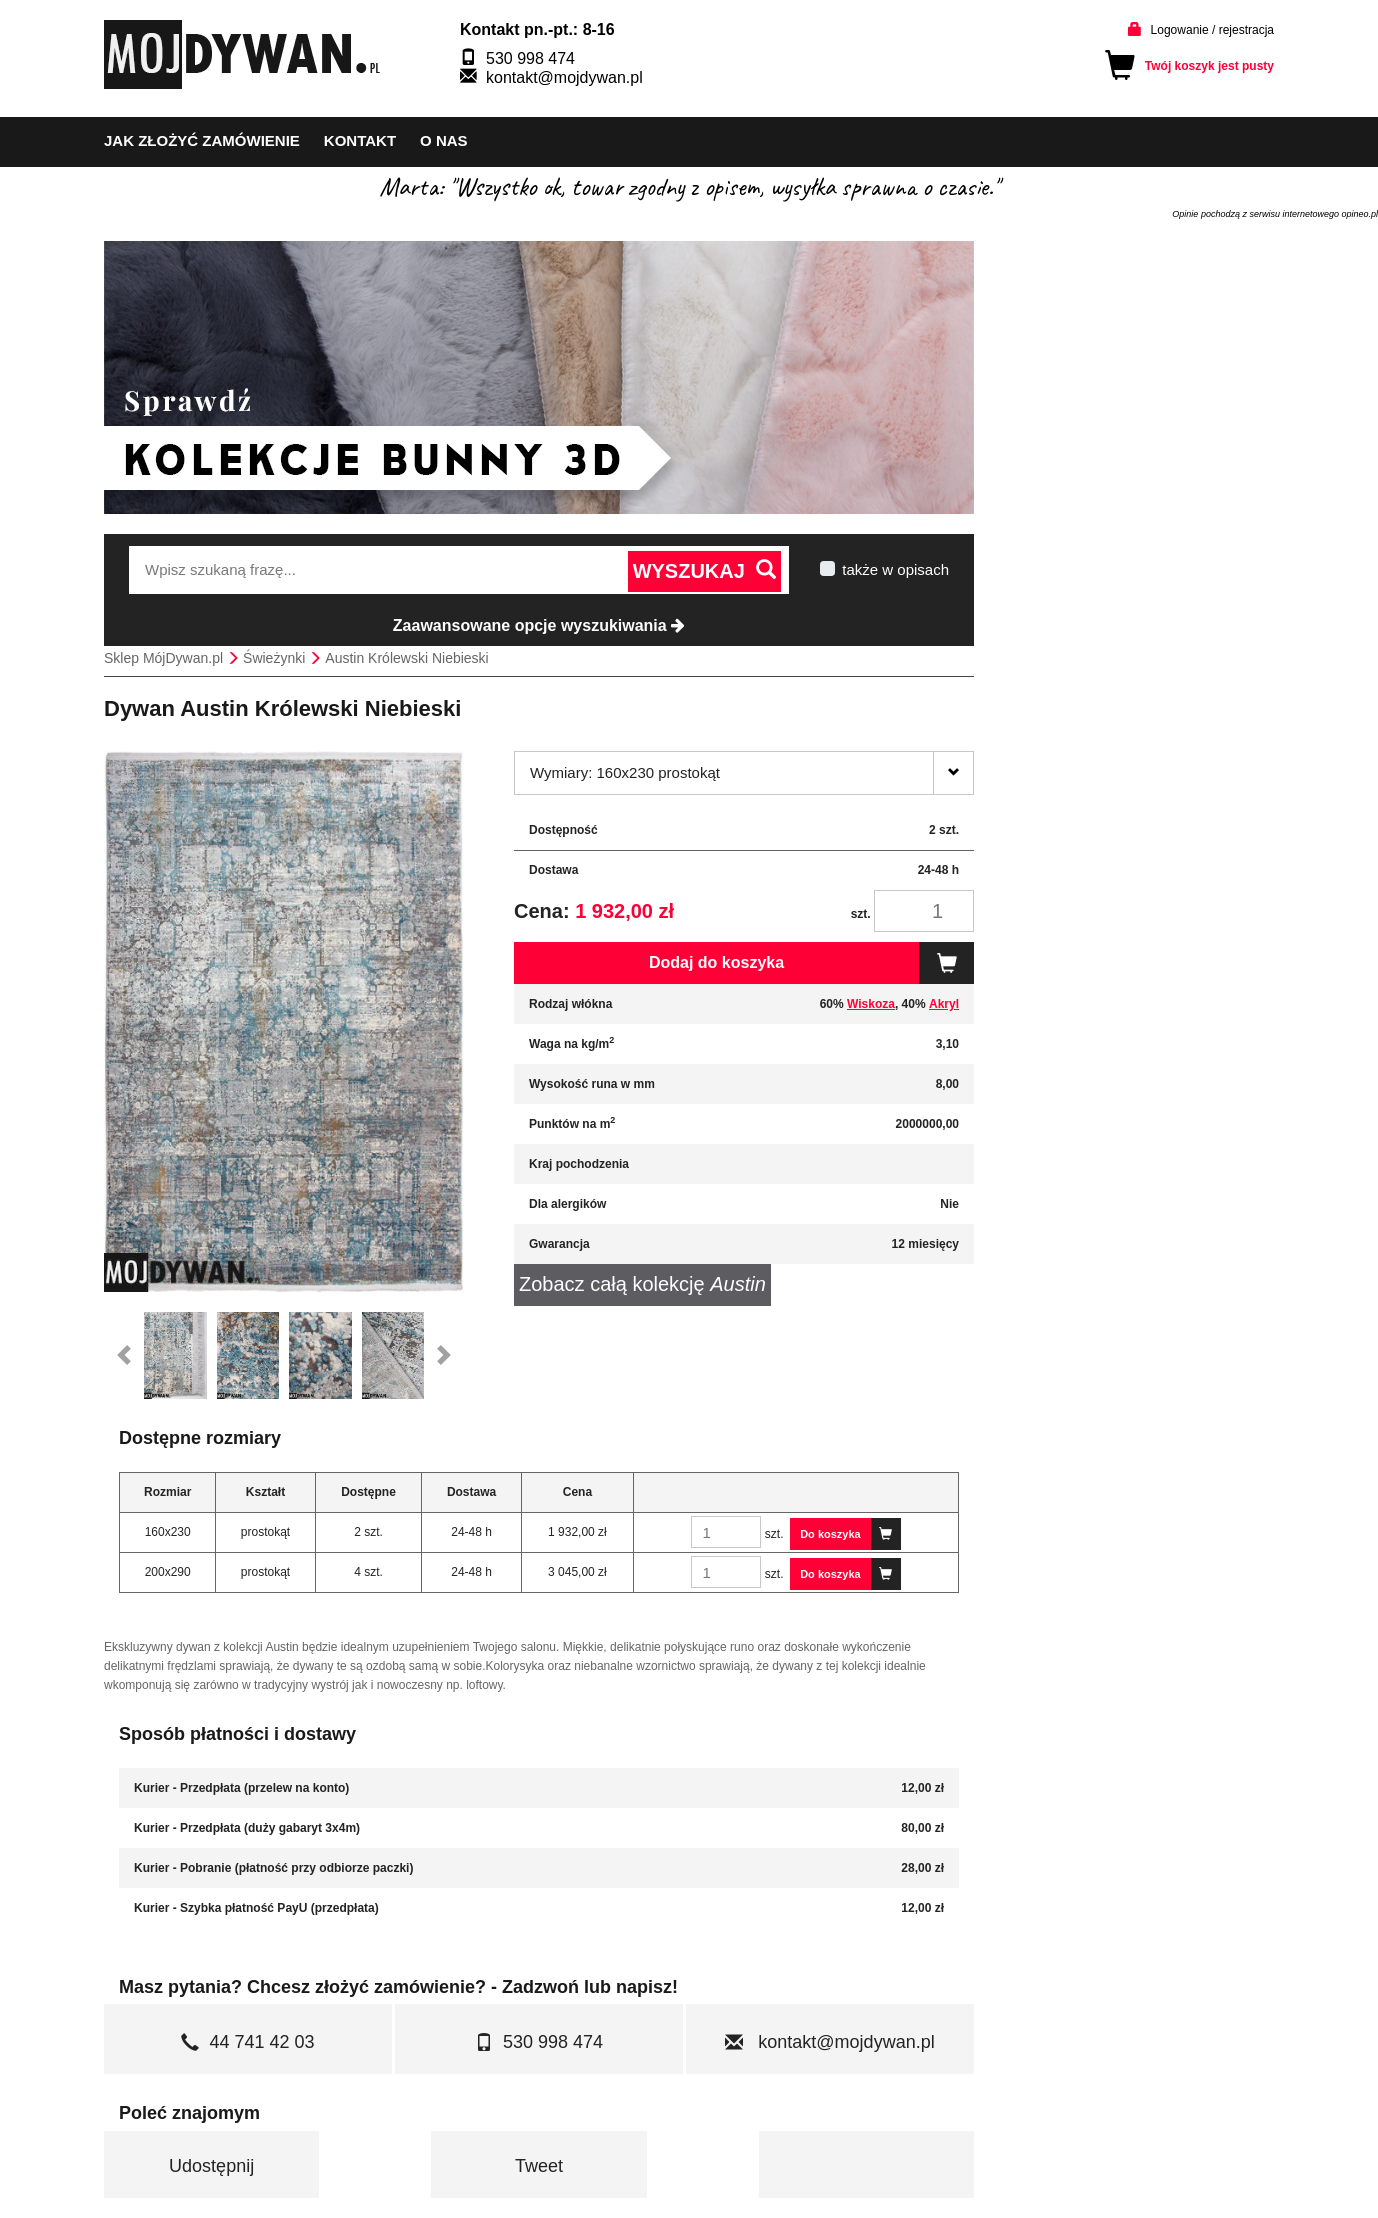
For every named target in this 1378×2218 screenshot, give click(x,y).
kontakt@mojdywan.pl (564, 77)
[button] (124, 1356)
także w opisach (895, 569)
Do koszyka (850, 1534)
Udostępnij (211, 2166)
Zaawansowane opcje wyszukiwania (539, 625)
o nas (444, 140)
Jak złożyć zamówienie (202, 140)
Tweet (539, 2166)
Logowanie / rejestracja (1212, 30)
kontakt (360, 140)
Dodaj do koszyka (811, 963)
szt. (861, 914)
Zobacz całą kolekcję (642, 1284)
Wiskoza (871, 1004)
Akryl (944, 1004)
